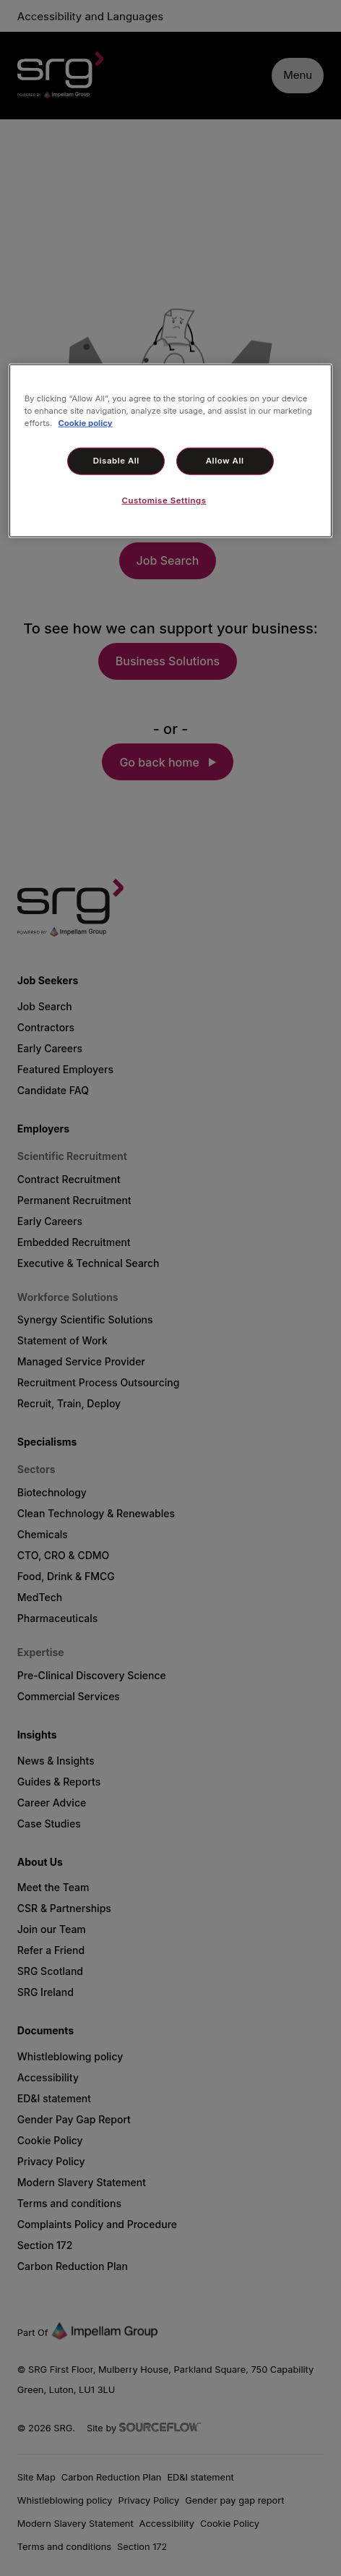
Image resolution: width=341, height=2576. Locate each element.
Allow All (225, 461)
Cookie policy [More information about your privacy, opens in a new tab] (85, 423)
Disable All (116, 461)
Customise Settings (163, 500)
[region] (170, 450)
